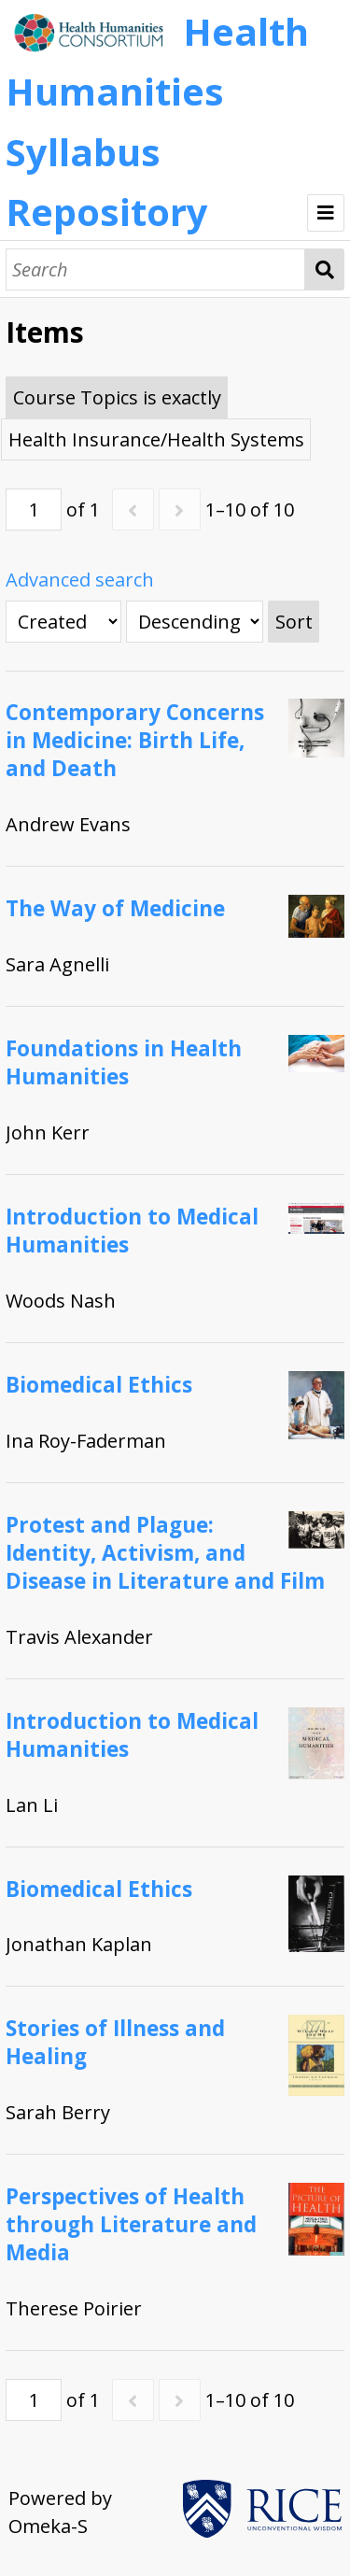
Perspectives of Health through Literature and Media (131, 2224)
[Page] (34, 509)
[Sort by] (63, 622)
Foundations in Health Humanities (124, 1062)
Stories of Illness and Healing (115, 2042)
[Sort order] (194, 622)
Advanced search (80, 579)
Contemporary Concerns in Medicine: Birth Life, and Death (135, 740)
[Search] (155, 269)
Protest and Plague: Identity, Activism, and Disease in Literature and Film (165, 1552)
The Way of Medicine (115, 908)
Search (324, 269)
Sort (294, 621)
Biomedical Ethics (99, 1384)
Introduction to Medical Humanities (132, 1230)
